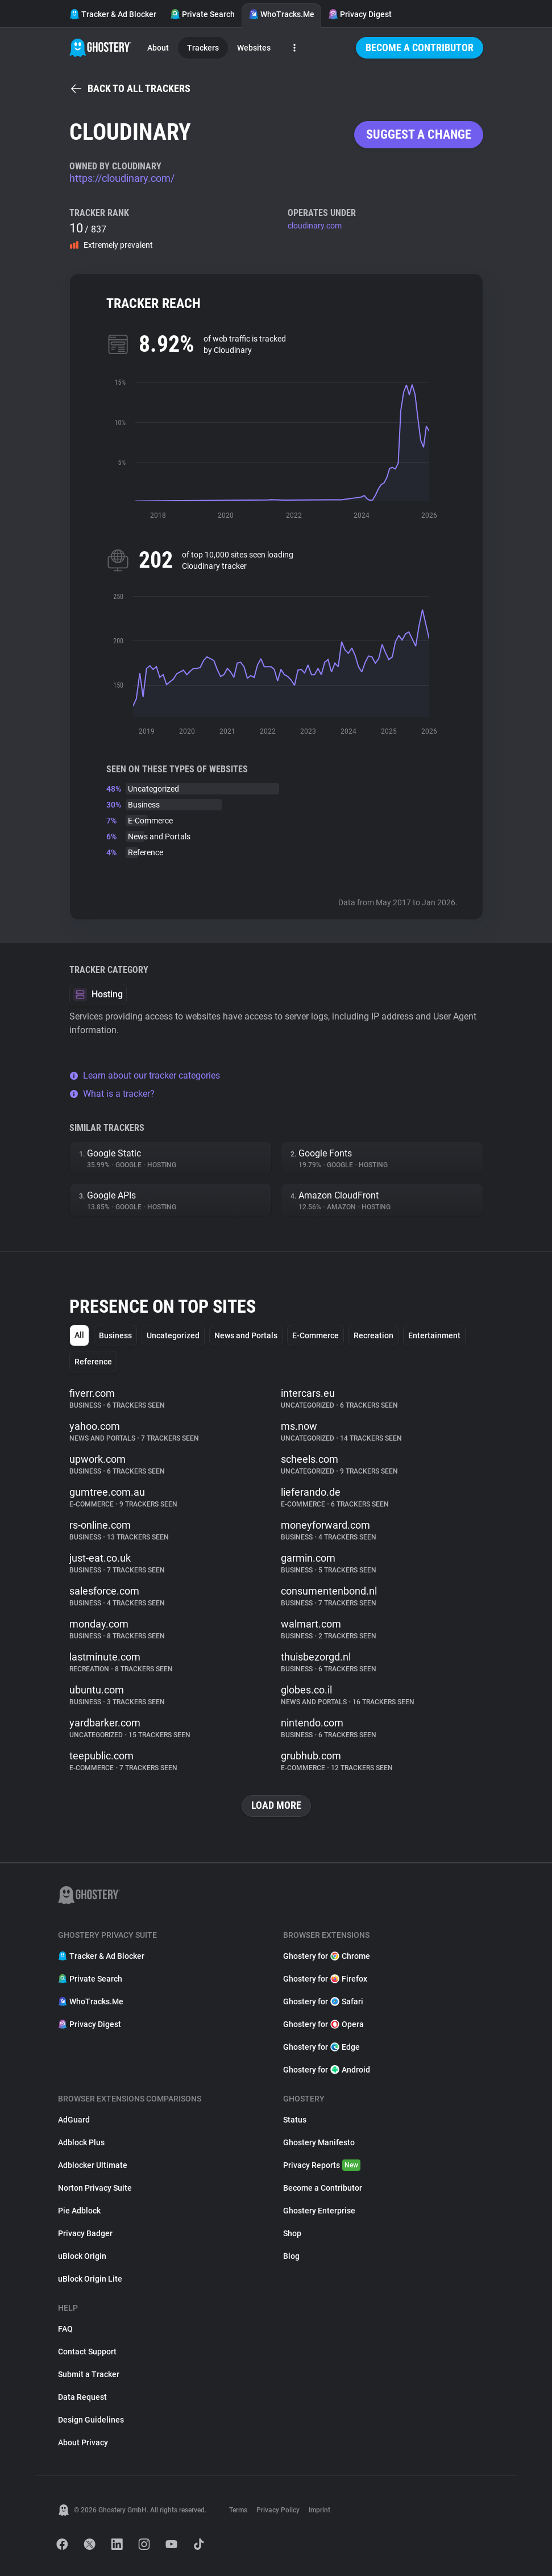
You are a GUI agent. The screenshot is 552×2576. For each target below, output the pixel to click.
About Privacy (83, 2442)
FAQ (65, 2328)
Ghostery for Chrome (326, 1956)
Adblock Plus (81, 2142)
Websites (254, 47)
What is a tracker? (112, 1093)
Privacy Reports (321, 2165)
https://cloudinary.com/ (122, 178)
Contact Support (87, 2351)
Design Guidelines (91, 2419)
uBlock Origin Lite (90, 2278)
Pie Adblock (79, 2210)
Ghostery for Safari (323, 2001)
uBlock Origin (82, 2256)
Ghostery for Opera (323, 2024)
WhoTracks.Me (281, 14)
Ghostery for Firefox (325, 1978)
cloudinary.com (315, 225)
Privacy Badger (85, 2233)
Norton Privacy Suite (95, 2187)
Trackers (203, 47)
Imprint (319, 2510)
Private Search (202, 14)
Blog (291, 2256)
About (158, 47)
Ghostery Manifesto (319, 2142)
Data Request (82, 2397)
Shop (292, 2233)
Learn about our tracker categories (144, 1075)
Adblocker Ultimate (92, 2165)
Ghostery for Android (326, 2069)
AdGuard (74, 2119)
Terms (238, 2510)
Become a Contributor (420, 47)
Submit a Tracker (88, 2374)
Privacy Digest (360, 14)
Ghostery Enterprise (319, 2210)
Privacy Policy (278, 2510)
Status (294, 2119)
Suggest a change (418, 134)
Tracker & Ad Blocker (112, 14)
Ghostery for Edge (321, 2046)
